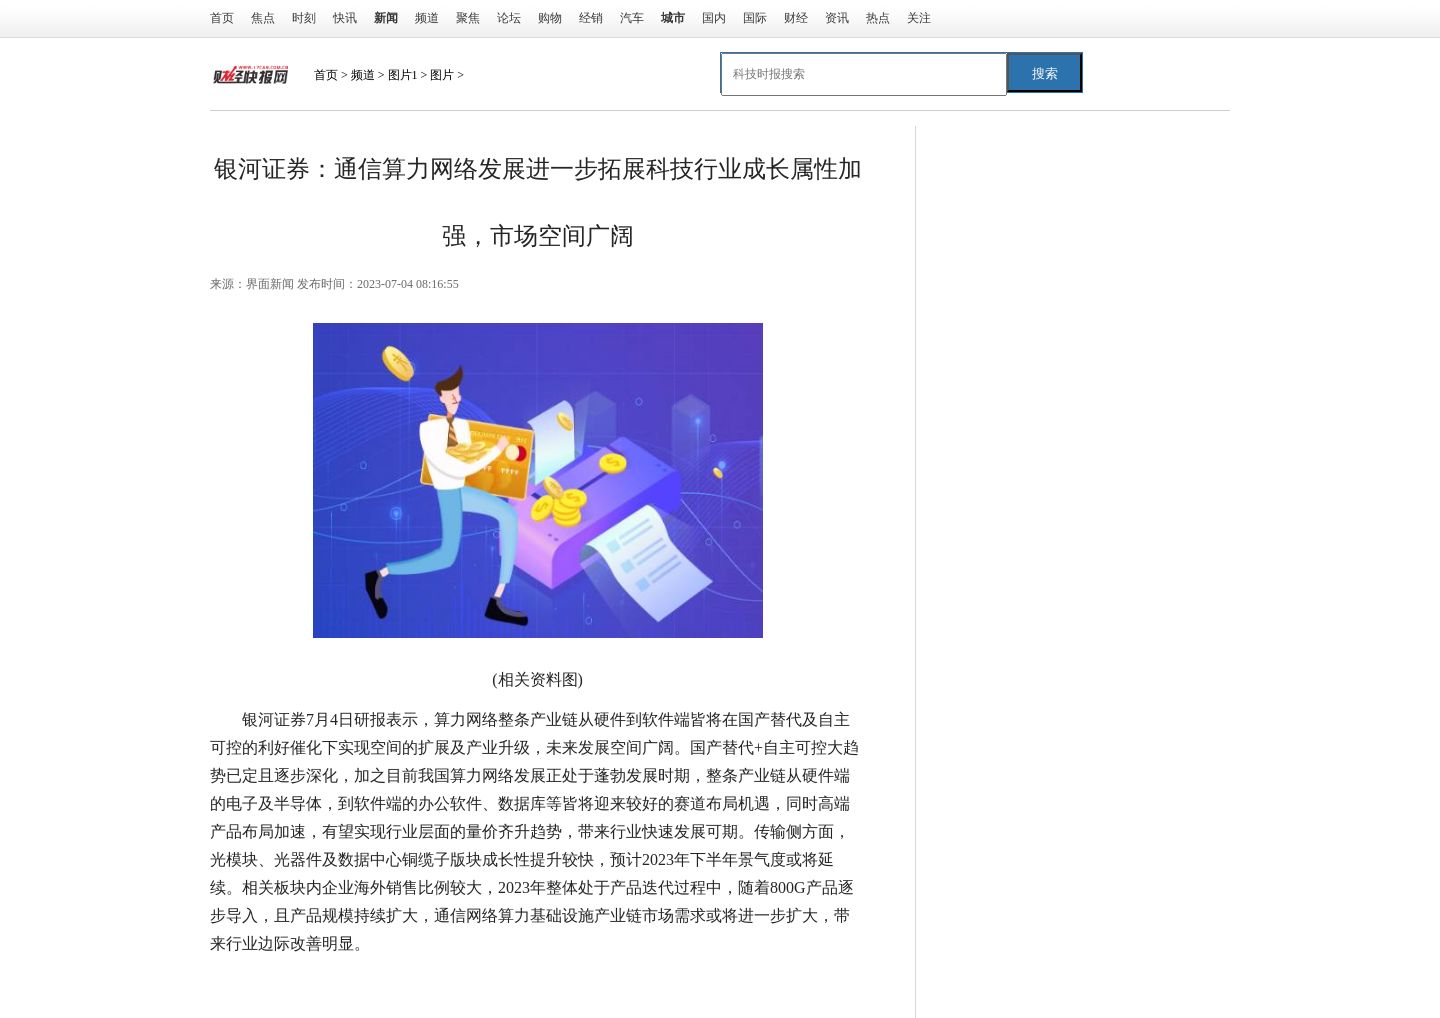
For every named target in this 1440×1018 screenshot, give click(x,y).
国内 (714, 18)
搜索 (1045, 73)
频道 (427, 18)
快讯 (345, 18)
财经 (796, 18)
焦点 (263, 18)
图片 (442, 75)
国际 (755, 18)
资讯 (837, 18)
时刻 (304, 18)
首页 (222, 18)
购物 (550, 18)
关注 (919, 18)
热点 (878, 18)
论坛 (509, 18)
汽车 (632, 18)
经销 (591, 18)
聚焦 (468, 18)
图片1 (403, 75)
